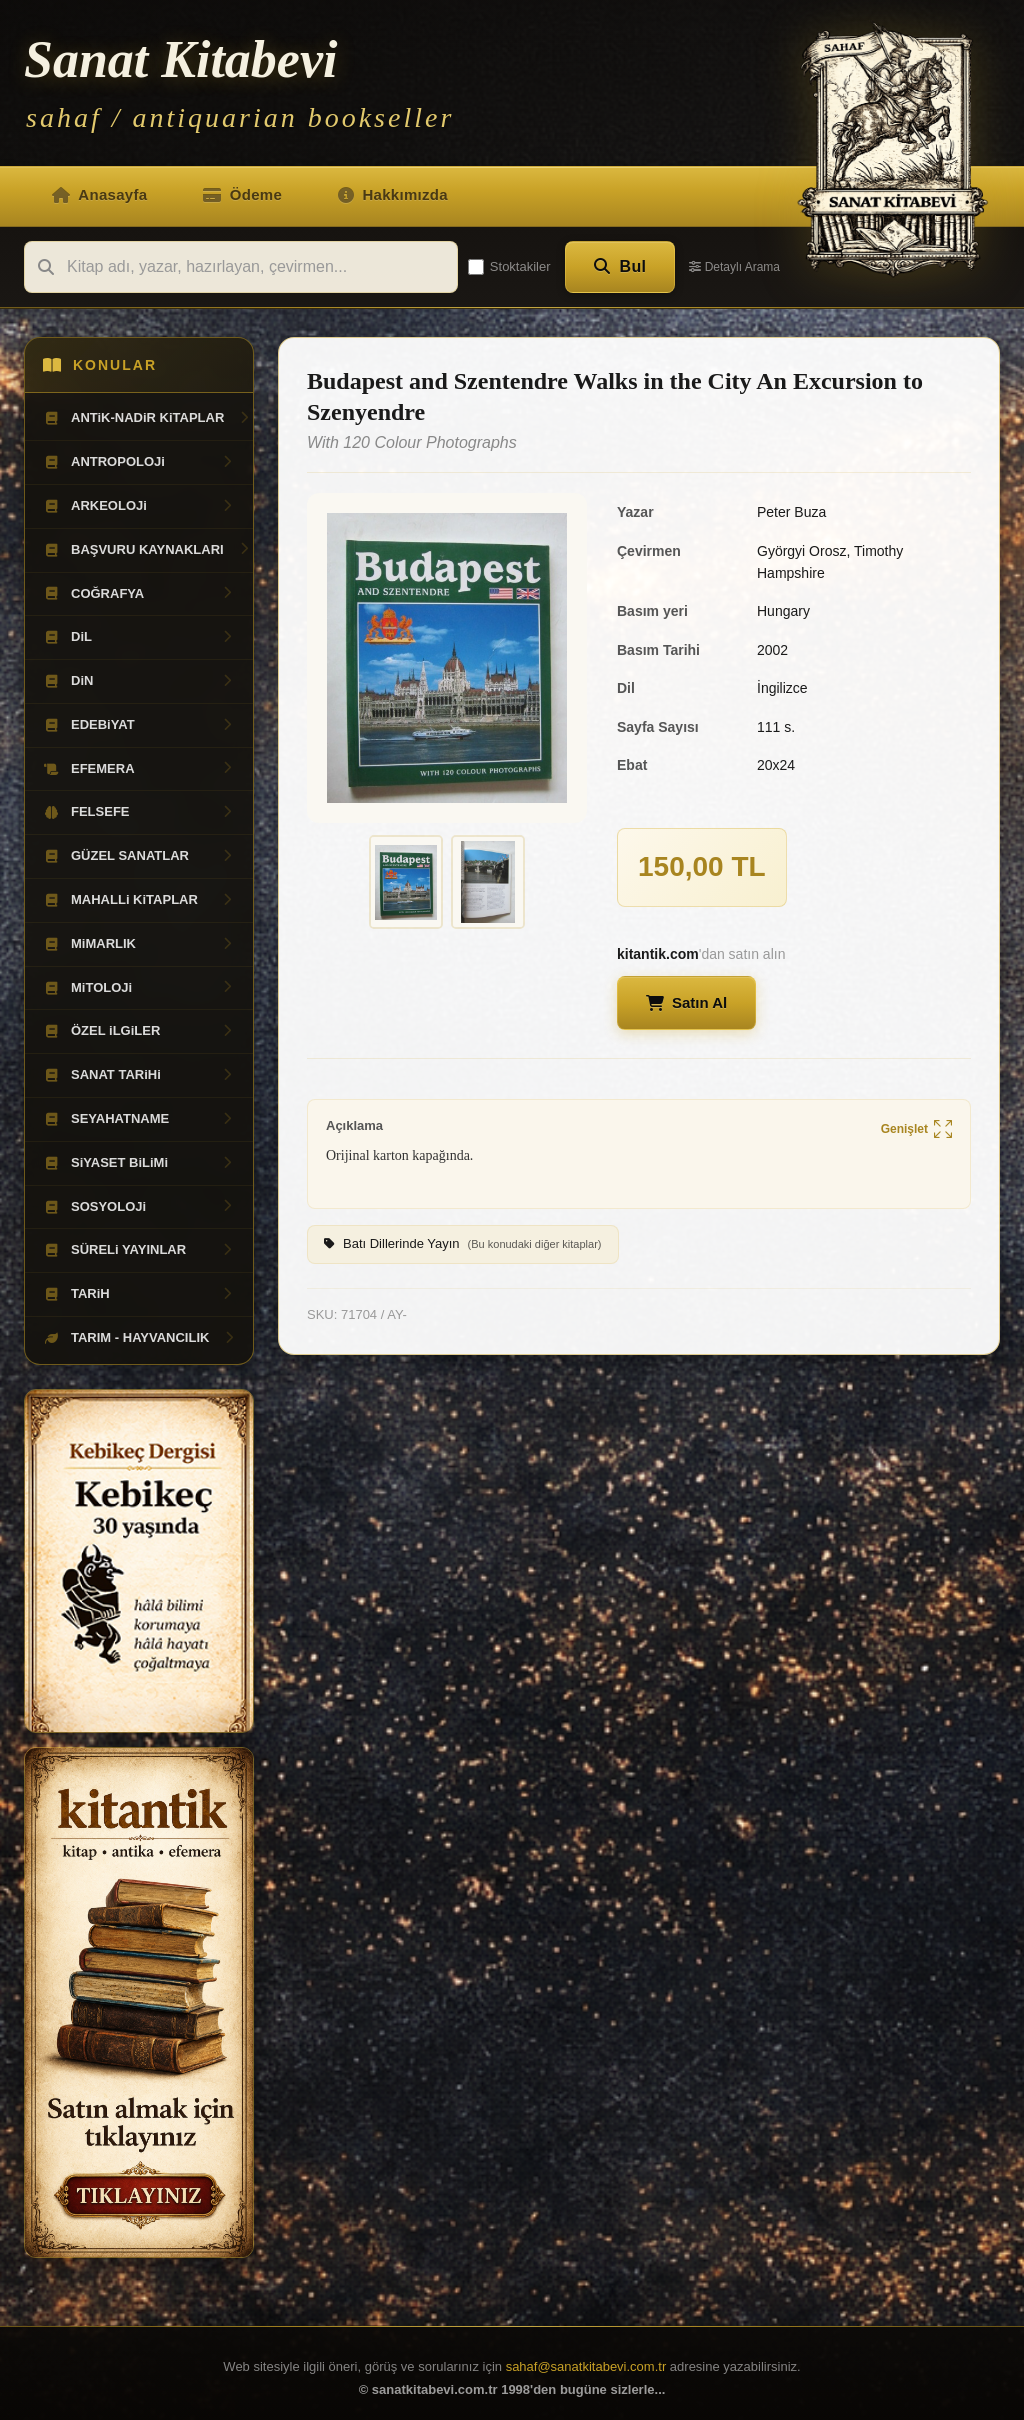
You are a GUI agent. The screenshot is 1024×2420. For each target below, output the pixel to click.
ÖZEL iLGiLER (139, 1031)
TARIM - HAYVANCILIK (140, 1338)
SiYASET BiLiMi (139, 1163)
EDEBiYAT (139, 725)
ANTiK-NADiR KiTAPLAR (147, 418)
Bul (620, 266)
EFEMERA (139, 769)
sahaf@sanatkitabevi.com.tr (586, 2366)
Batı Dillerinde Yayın (463, 1245)
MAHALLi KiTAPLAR (139, 900)
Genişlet (916, 1130)
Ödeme (242, 194)
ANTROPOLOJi (139, 462)
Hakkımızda (393, 194)
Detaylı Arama (734, 267)
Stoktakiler (509, 267)
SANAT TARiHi (139, 1075)
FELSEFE (139, 812)
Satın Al (686, 1002)
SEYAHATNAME (139, 1119)
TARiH (139, 1294)
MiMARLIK (139, 944)
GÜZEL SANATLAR (139, 856)
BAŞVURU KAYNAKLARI (147, 550)
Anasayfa (99, 194)
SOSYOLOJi (139, 1207)
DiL (139, 637)
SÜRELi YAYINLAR (139, 1250)
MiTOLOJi (139, 988)
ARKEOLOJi (139, 506)
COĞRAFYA (139, 594)
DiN (139, 681)
